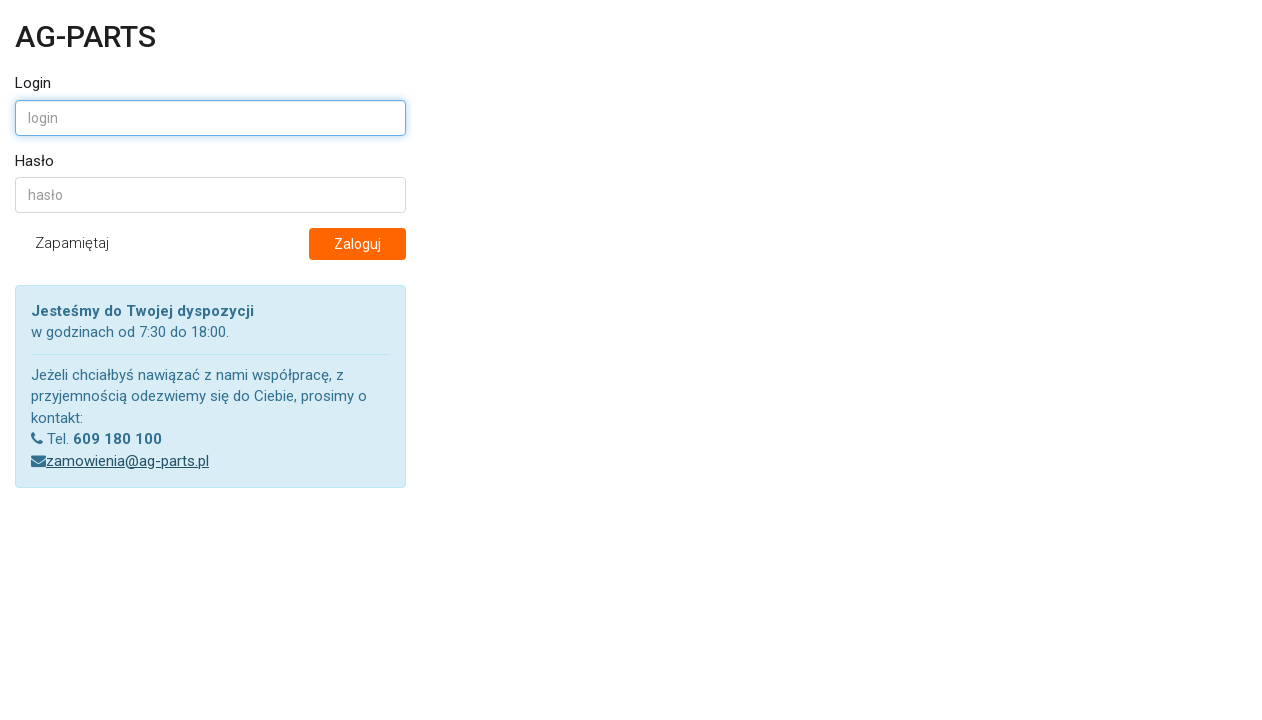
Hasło (34, 161)
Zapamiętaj (72, 243)
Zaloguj (357, 244)
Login (33, 83)
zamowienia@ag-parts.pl (127, 461)
